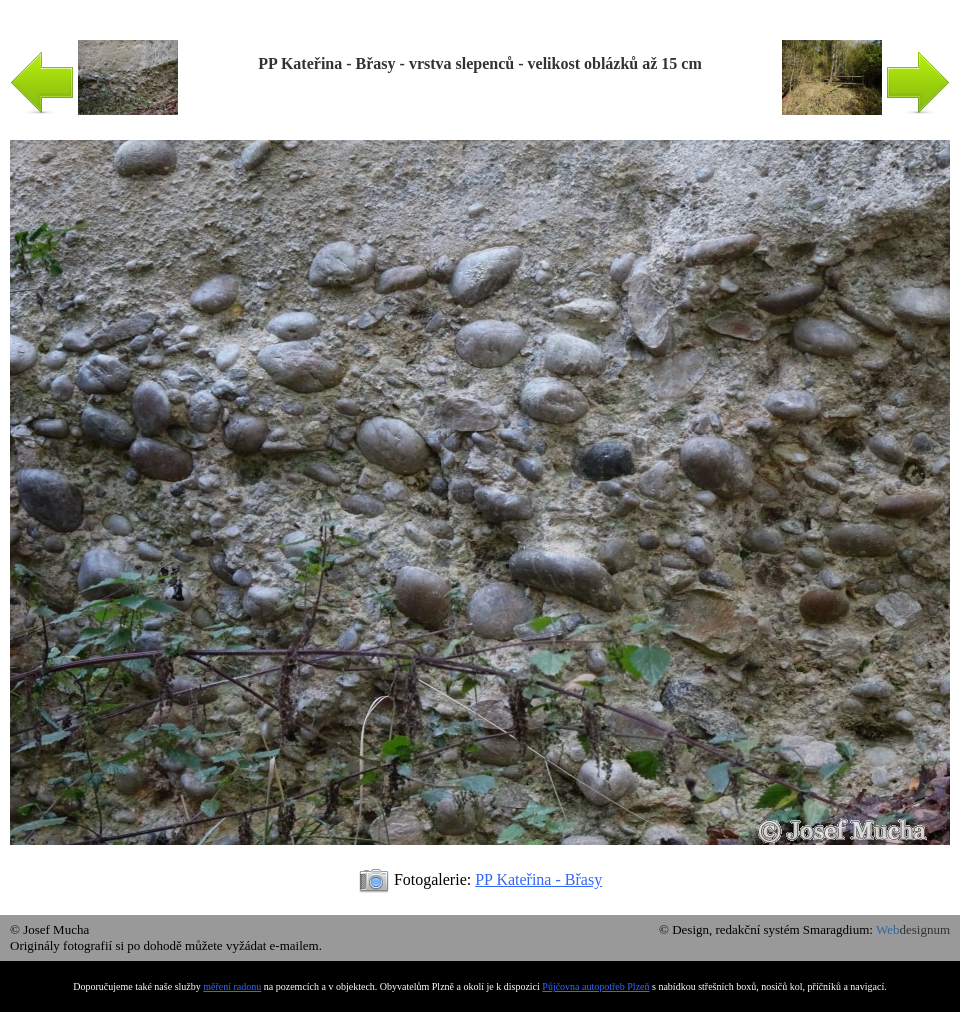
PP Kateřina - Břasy (538, 879)
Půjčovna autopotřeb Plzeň (595, 986)
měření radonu (232, 986)
